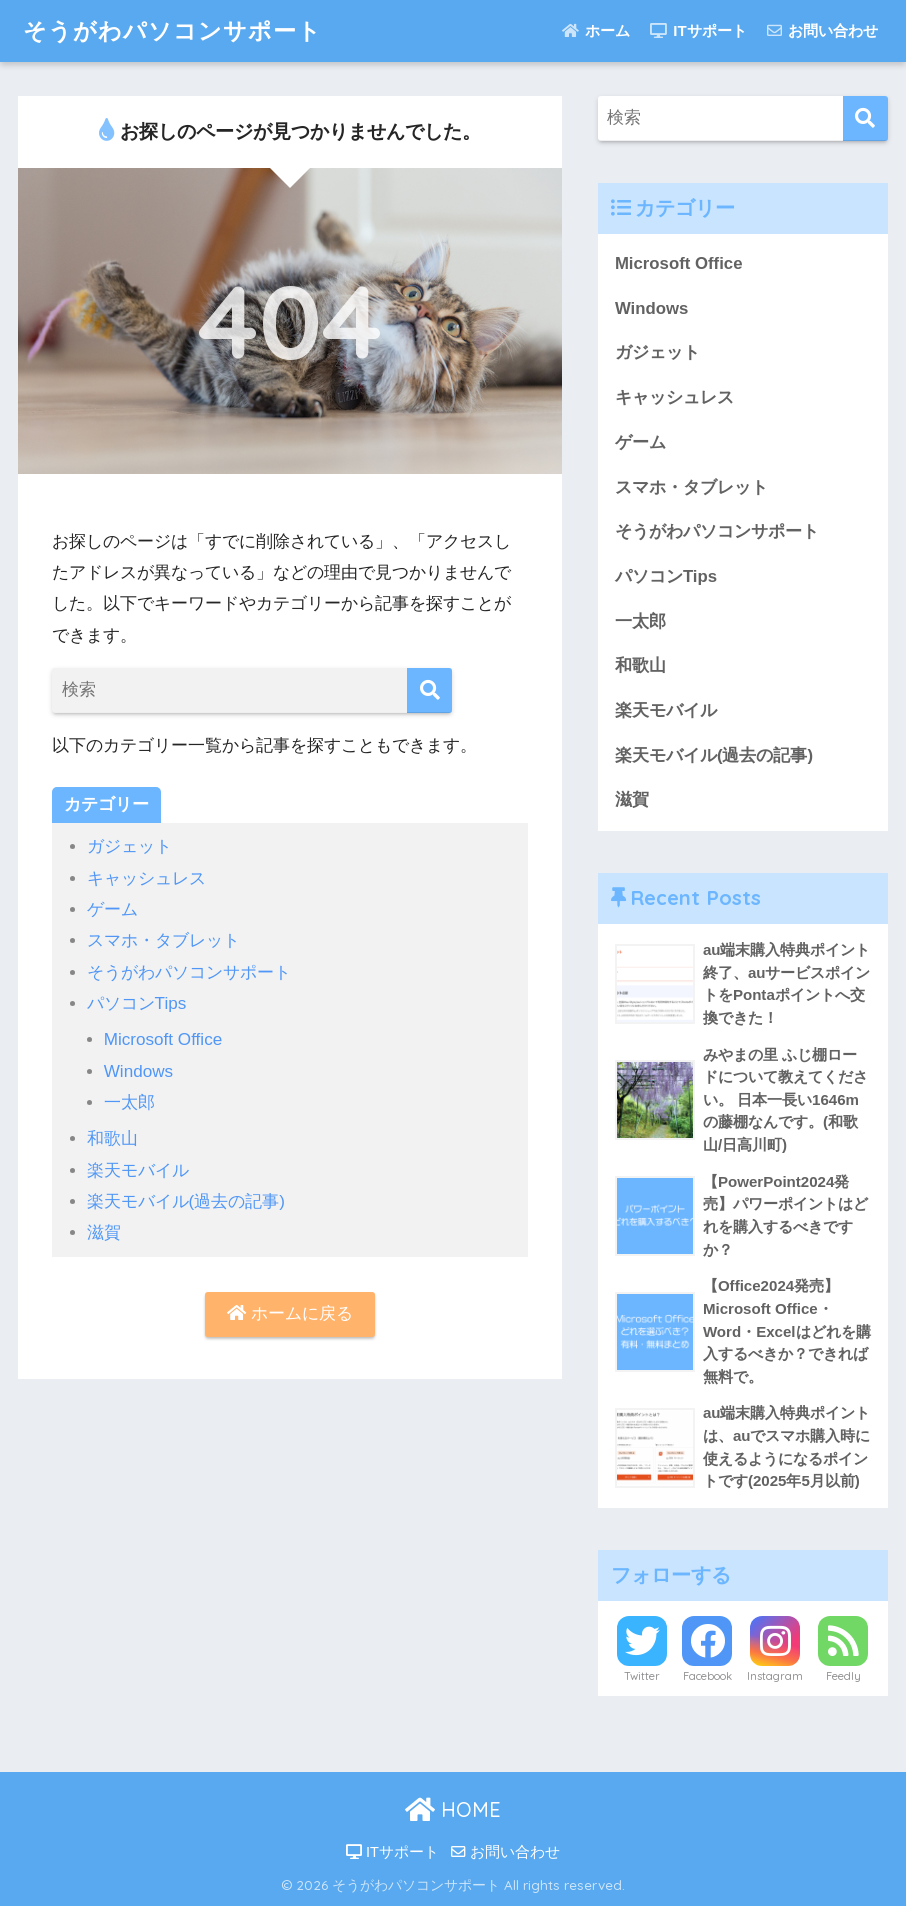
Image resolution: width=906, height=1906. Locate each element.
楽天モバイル (138, 1170)
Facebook (707, 1676)
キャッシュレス (146, 878)
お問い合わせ (822, 30)
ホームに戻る (290, 1313)
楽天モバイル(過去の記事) (186, 1201)
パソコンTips (137, 1003)
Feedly (843, 1676)
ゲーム (112, 909)
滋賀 (104, 1232)
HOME (453, 1809)
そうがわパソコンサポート (172, 30)
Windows (138, 1071)
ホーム (596, 30)
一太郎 (129, 1102)
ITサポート (698, 30)
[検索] (429, 690)
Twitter (642, 1676)
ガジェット (129, 846)
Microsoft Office (163, 1039)
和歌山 (112, 1138)
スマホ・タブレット (163, 940)
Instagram (775, 1676)
